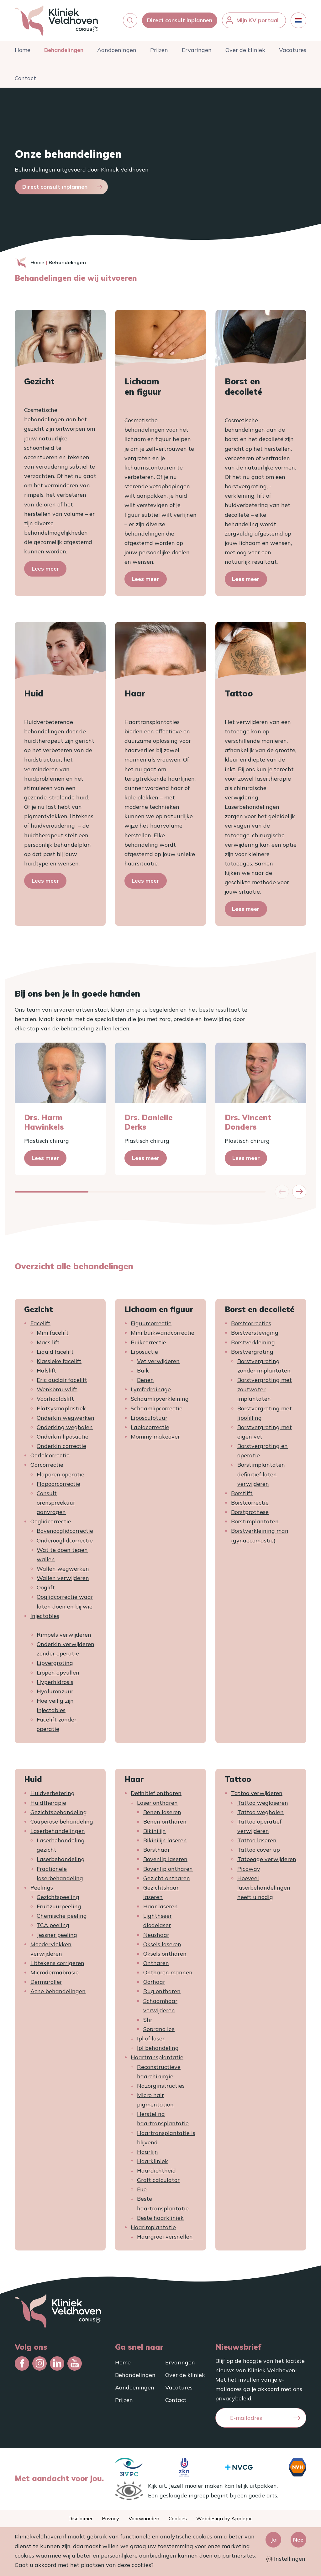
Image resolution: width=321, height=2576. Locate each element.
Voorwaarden (144, 2518)
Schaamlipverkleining (160, 1402)
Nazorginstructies (161, 2088)
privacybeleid (233, 2398)
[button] (130, 22)
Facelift (40, 1326)
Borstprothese (250, 1515)
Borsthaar (156, 1853)
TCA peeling (53, 1928)
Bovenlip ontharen (168, 1872)
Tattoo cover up (258, 1853)
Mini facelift (53, 1336)
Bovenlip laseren (165, 1862)
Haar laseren (160, 1909)
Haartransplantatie (157, 2060)
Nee (298, 2539)
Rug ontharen (162, 1994)
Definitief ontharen (156, 1796)
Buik (143, 1374)
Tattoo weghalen (260, 1815)
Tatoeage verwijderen (266, 1862)
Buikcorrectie (148, 1345)
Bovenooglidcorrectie (65, 1534)
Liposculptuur (149, 1420)
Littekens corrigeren (57, 1966)
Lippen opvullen (58, 1675)
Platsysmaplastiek (61, 1411)
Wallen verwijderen (63, 1581)
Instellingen (285, 2558)
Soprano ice (159, 2032)
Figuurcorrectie (151, 1326)
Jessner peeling (57, 1938)
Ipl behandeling (158, 2051)
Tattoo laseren (256, 1843)
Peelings (41, 1890)
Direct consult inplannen (179, 21)
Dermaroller (46, 1985)
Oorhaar (154, 1985)
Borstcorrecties (251, 1326)
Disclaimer (80, 2518)
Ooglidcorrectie (50, 1524)
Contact (25, 81)
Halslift (46, 1374)
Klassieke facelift (59, 1364)
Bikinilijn (154, 1834)
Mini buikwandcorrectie (162, 1336)
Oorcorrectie (46, 1468)
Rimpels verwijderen (64, 1637)
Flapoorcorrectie (58, 1487)
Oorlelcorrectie (50, 1458)
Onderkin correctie (61, 1449)
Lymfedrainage (151, 1392)
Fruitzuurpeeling (59, 1909)
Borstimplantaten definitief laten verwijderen (261, 1478)
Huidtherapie (48, 1805)
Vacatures (292, 53)
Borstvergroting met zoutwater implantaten (264, 1393)
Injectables (44, 1619)
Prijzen (159, 53)
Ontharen (156, 1966)
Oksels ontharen (165, 1956)
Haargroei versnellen (165, 2240)
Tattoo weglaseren (262, 1805)
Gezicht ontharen (166, 1881)
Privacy (110, 2518)
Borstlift (242, 1496)
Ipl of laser (151, 2041)
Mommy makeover (155, 1440)
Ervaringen (197, 53)
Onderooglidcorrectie (65, 1543)
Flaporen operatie (60, 1477)
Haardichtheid (156, 2174)
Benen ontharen (165, 1824)
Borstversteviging (254, 1336)
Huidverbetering (52, 1796)
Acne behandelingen (58, 1994)
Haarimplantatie (153, 2230)
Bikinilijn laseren (165, 1843)
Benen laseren (162, 1815)
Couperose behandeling (61, 1824)
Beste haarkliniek (160, 2220)
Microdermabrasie (54, 1975)
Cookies (178, 2518)
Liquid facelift (55, 1354)
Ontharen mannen (167, 1975)
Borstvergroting (252, 1354)
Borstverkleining (253, 1345)
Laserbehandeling (61, 1862)
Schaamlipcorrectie (156, 1411)
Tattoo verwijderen (256, 1796)
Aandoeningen (116, 53)
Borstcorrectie (250, 1505)
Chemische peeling (62, 1919)
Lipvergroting (55, 1666)
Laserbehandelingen (57, 1834)
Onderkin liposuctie (62, 1440)
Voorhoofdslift (55, 1402)
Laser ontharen (157, 1805)
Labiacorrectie (150, 1430)
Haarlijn (147, 2154)
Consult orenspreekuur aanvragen (56, 1506)
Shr (147, 2022)
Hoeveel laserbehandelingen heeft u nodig (263, 1891)
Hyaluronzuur (55, 1694)
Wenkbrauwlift (57, 1392)
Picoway (248, 1872)
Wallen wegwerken (63, 1571)
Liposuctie (144, 1354)
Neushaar (156, 1938)
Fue (142, 2192)
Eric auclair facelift (62, 1383)
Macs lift (48, 1345)
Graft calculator (158, 2183)
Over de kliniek (245, 53)
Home (22, 53)
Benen (145, 1383)
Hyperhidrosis (55, 1685)
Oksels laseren (162, 1947)
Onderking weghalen (65, 1430)
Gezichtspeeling (58, 1900)
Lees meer (45, 572)
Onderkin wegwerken (65, 1420)
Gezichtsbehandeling (58, 1815)
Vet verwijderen (158, 1364)
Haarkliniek (152, 2164)
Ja (273, 2539)
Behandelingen (63, 53)
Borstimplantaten (255, 1524)
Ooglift (46, 1590)
